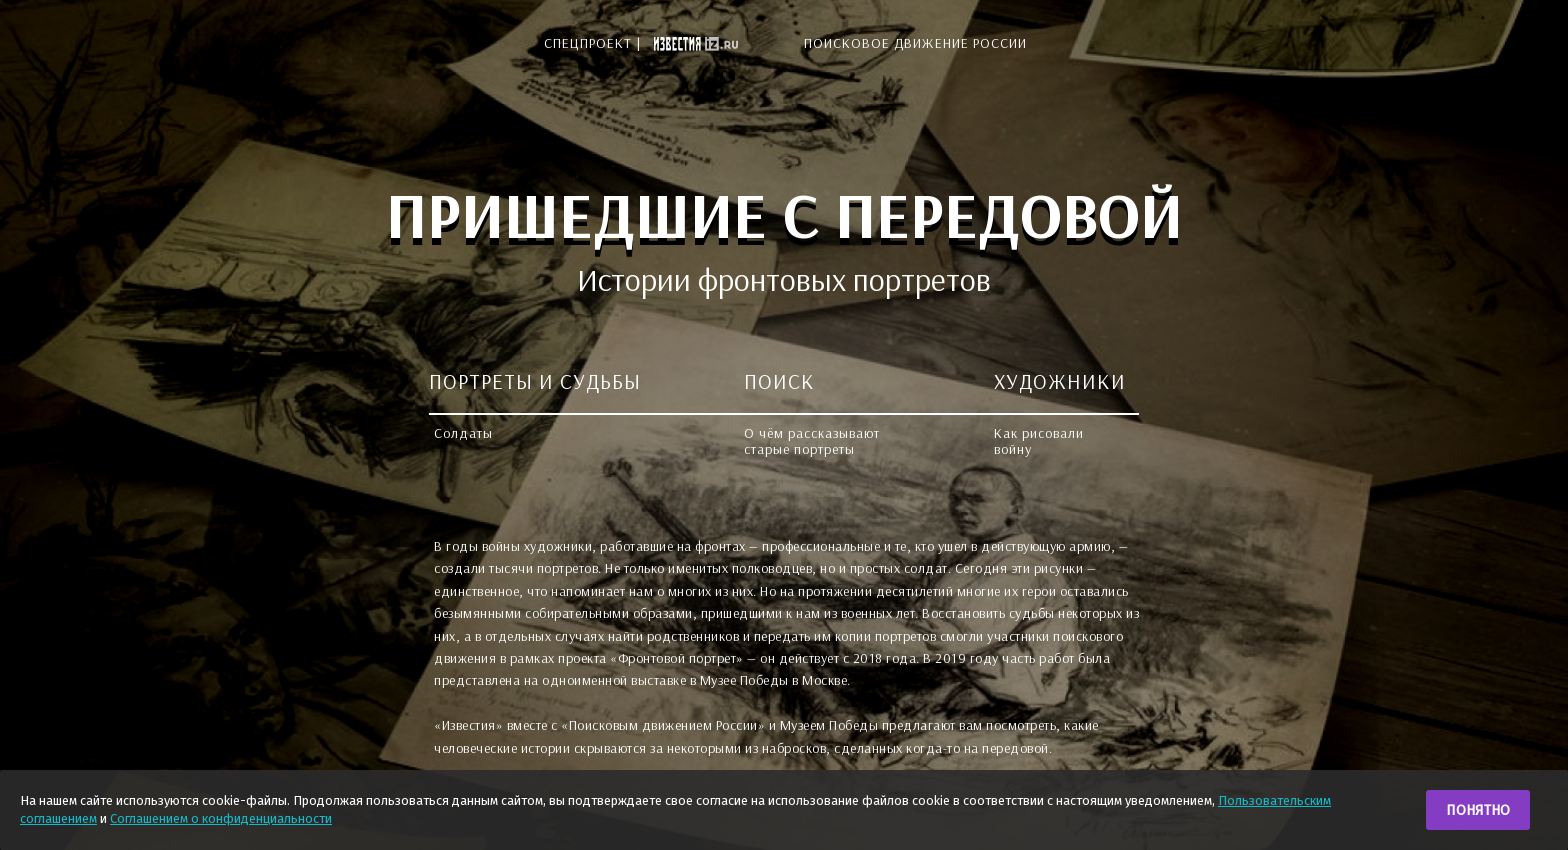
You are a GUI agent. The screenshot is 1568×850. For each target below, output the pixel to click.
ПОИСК (779, 381)
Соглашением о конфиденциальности (221, 818)
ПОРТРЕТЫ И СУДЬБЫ (535, 381)
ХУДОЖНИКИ (1060, 381)
